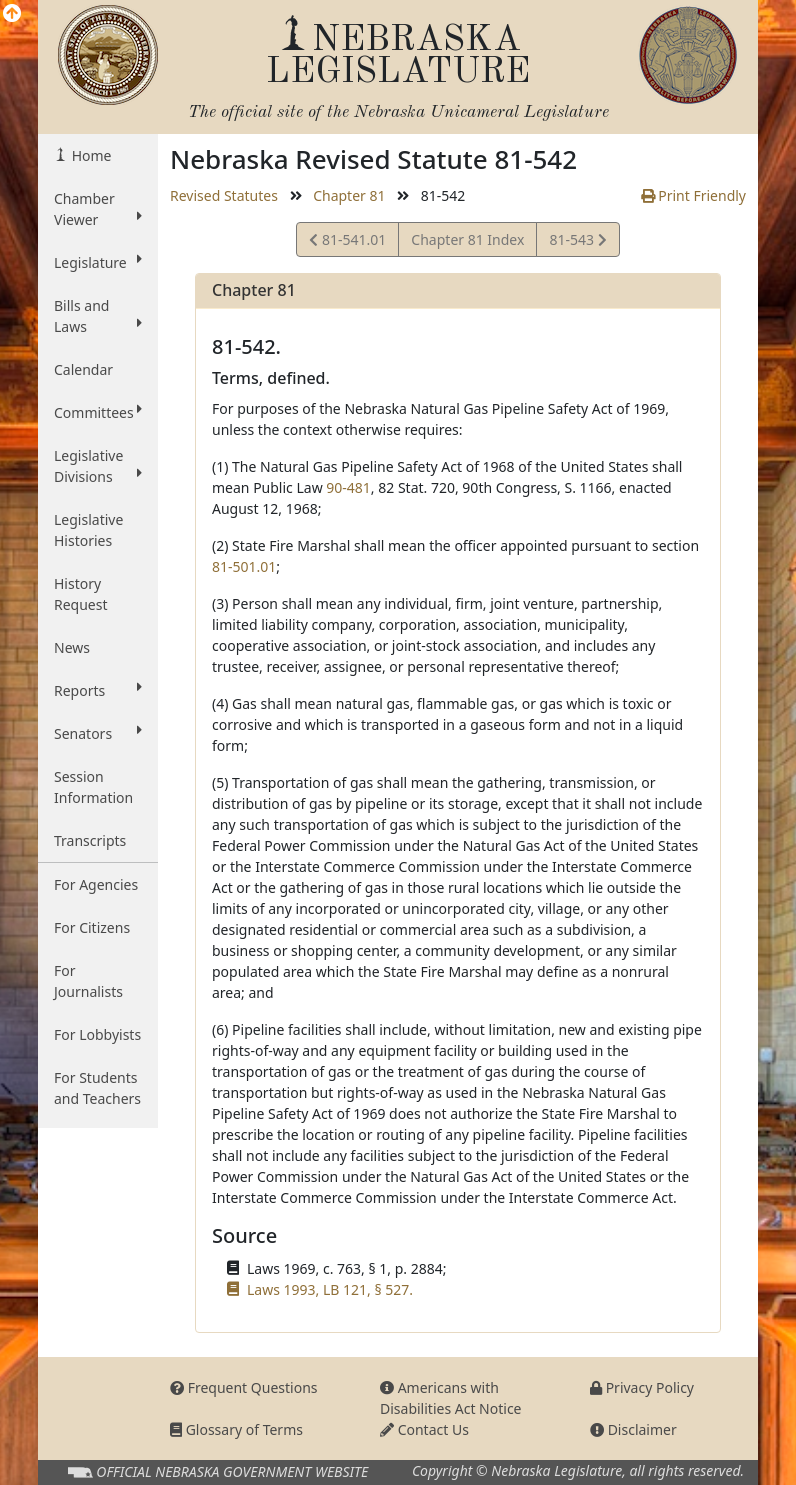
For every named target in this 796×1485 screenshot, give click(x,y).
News (72, 647)
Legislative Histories (88, 530)
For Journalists (88, 981)
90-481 (348, 487)
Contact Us (424, 1429)
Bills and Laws (98, 316)
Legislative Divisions (98, 466)
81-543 (577, 242)
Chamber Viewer (98, 209)
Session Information (93, 787)
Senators (98, 733)
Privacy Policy (642, 1387)
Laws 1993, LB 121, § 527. (330, 1289)
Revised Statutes (224, 195)
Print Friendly (693, 195)
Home (89, 155)
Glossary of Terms (236, 1429)
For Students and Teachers (97, 1088)
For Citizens (92, 927)
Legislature (98, 262)
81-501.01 (244, 566)
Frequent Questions (244, 1387)
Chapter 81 (349, 195)
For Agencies (96, 884)
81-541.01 (347, 242)
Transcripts (90, 840)
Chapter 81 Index (467, 239)
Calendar (83, 369)
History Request (81, 594)
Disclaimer (633, 1429)
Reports (98, 690)
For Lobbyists (97, 1034)
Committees (98, 412)
